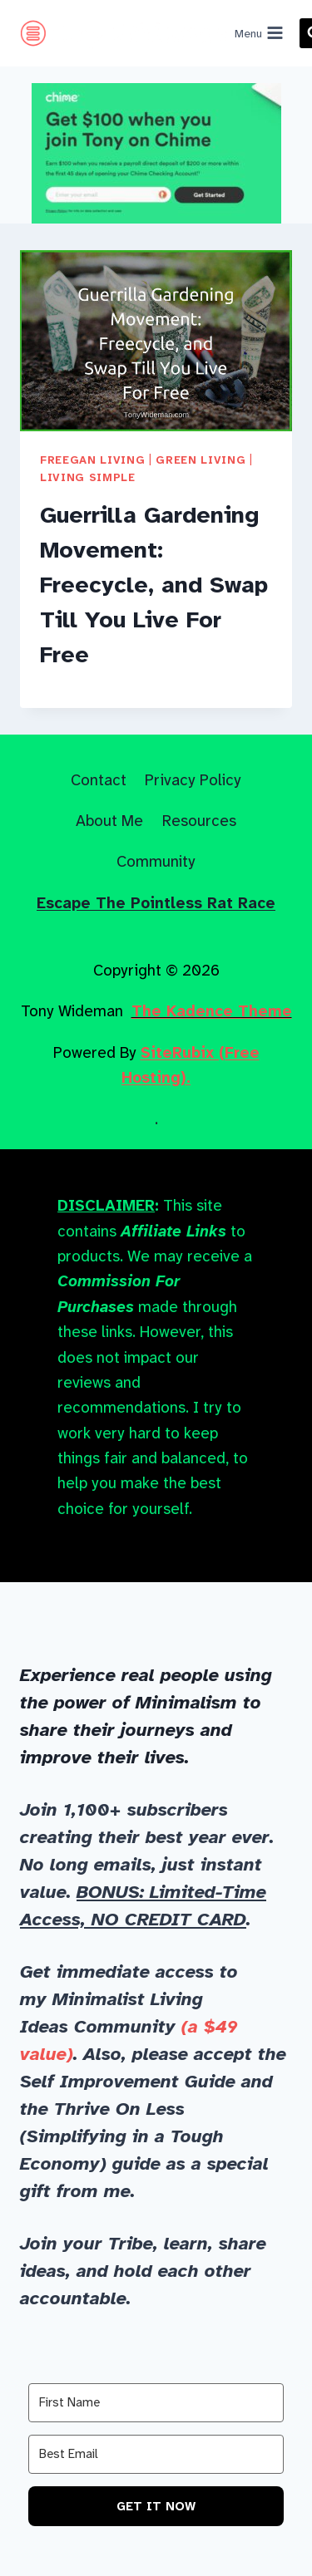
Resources (199, 820)
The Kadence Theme (211, 1010)
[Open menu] (259, 33)
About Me (109, 820)
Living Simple (88, 477)
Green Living (200, 460)
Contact (98, 779)
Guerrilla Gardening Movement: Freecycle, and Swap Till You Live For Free (154, 584)
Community (156, 861)
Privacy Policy (193, 779)
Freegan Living (92, 460)
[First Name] (156, 2402)
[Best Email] (156, 2454)
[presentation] (156, 340)
